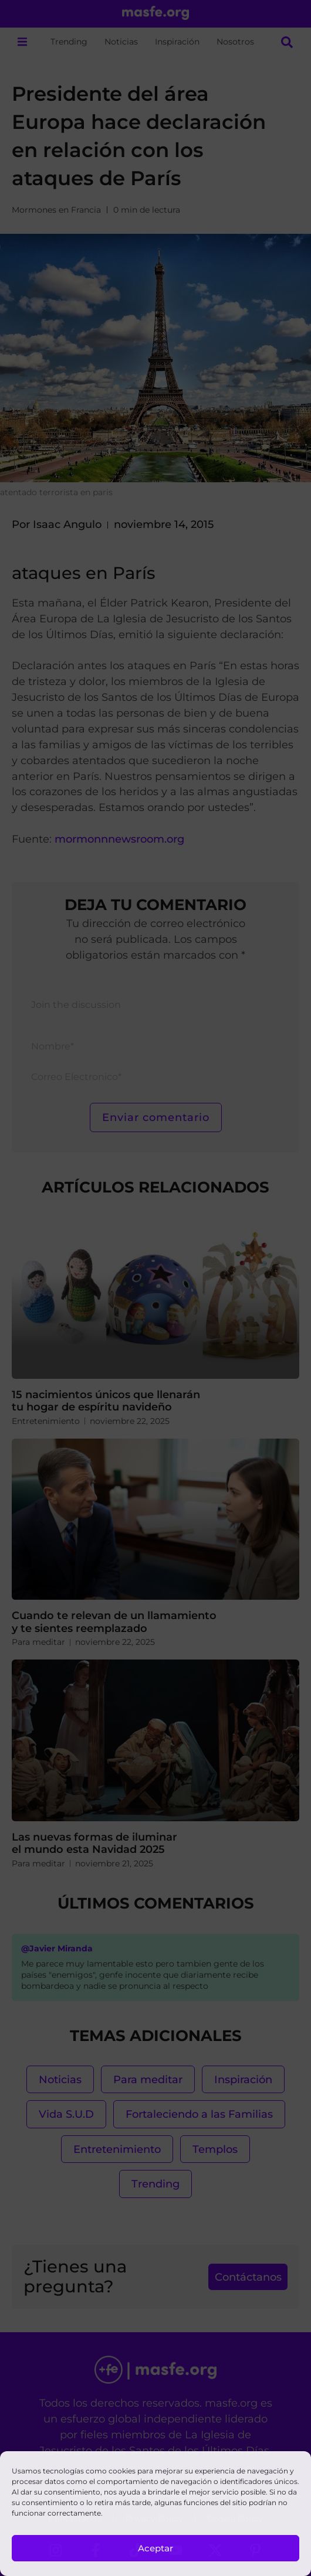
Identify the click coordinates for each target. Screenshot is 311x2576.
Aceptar (155, 2548)
